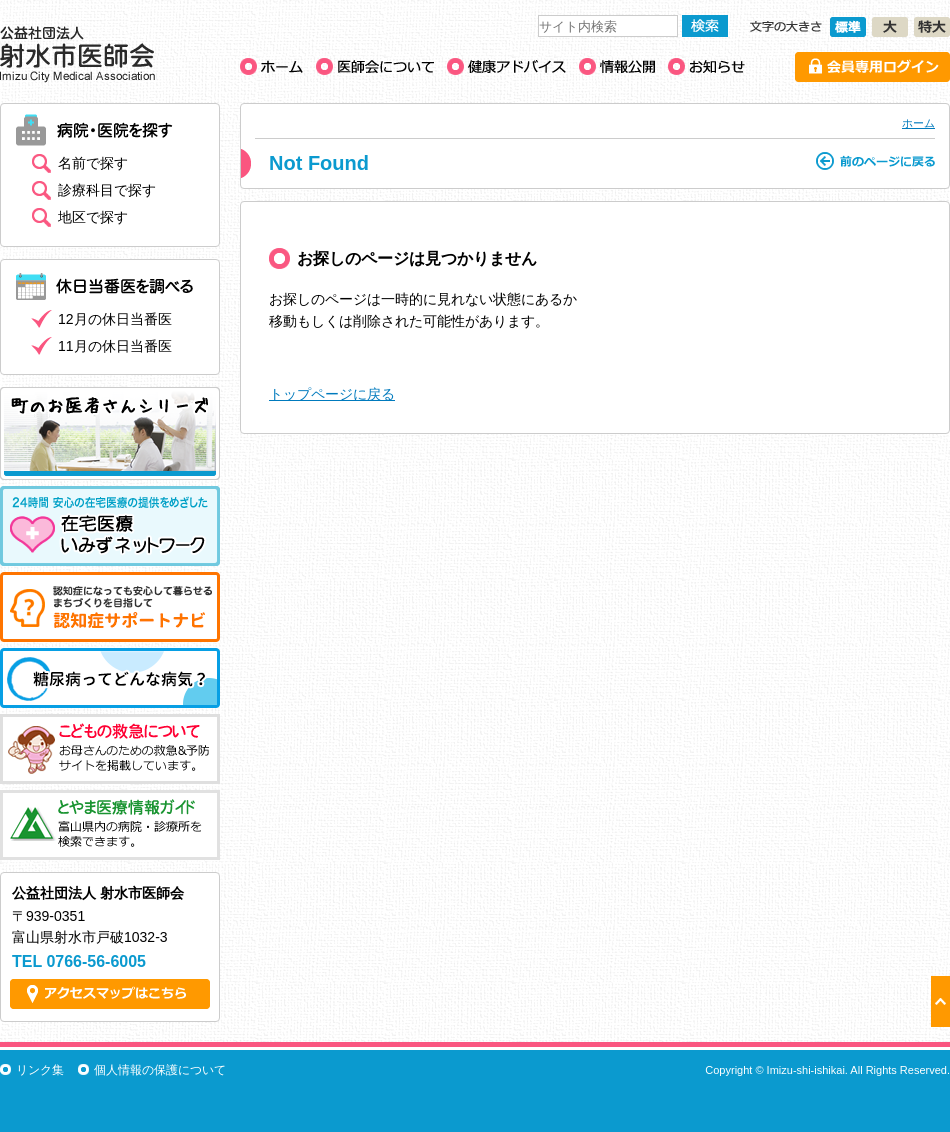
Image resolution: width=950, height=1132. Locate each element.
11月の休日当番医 (115, 346)
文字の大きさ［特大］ (932, 27)
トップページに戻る (332, 394)
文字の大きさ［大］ (890, 27)
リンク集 (40, 1070)
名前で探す (93, 163)
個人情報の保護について (160, 1070)
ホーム (918, 123)
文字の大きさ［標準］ (848, 27)
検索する (705, 26)
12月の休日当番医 (115, 319)
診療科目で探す (107, 190)
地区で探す (93, 217)
